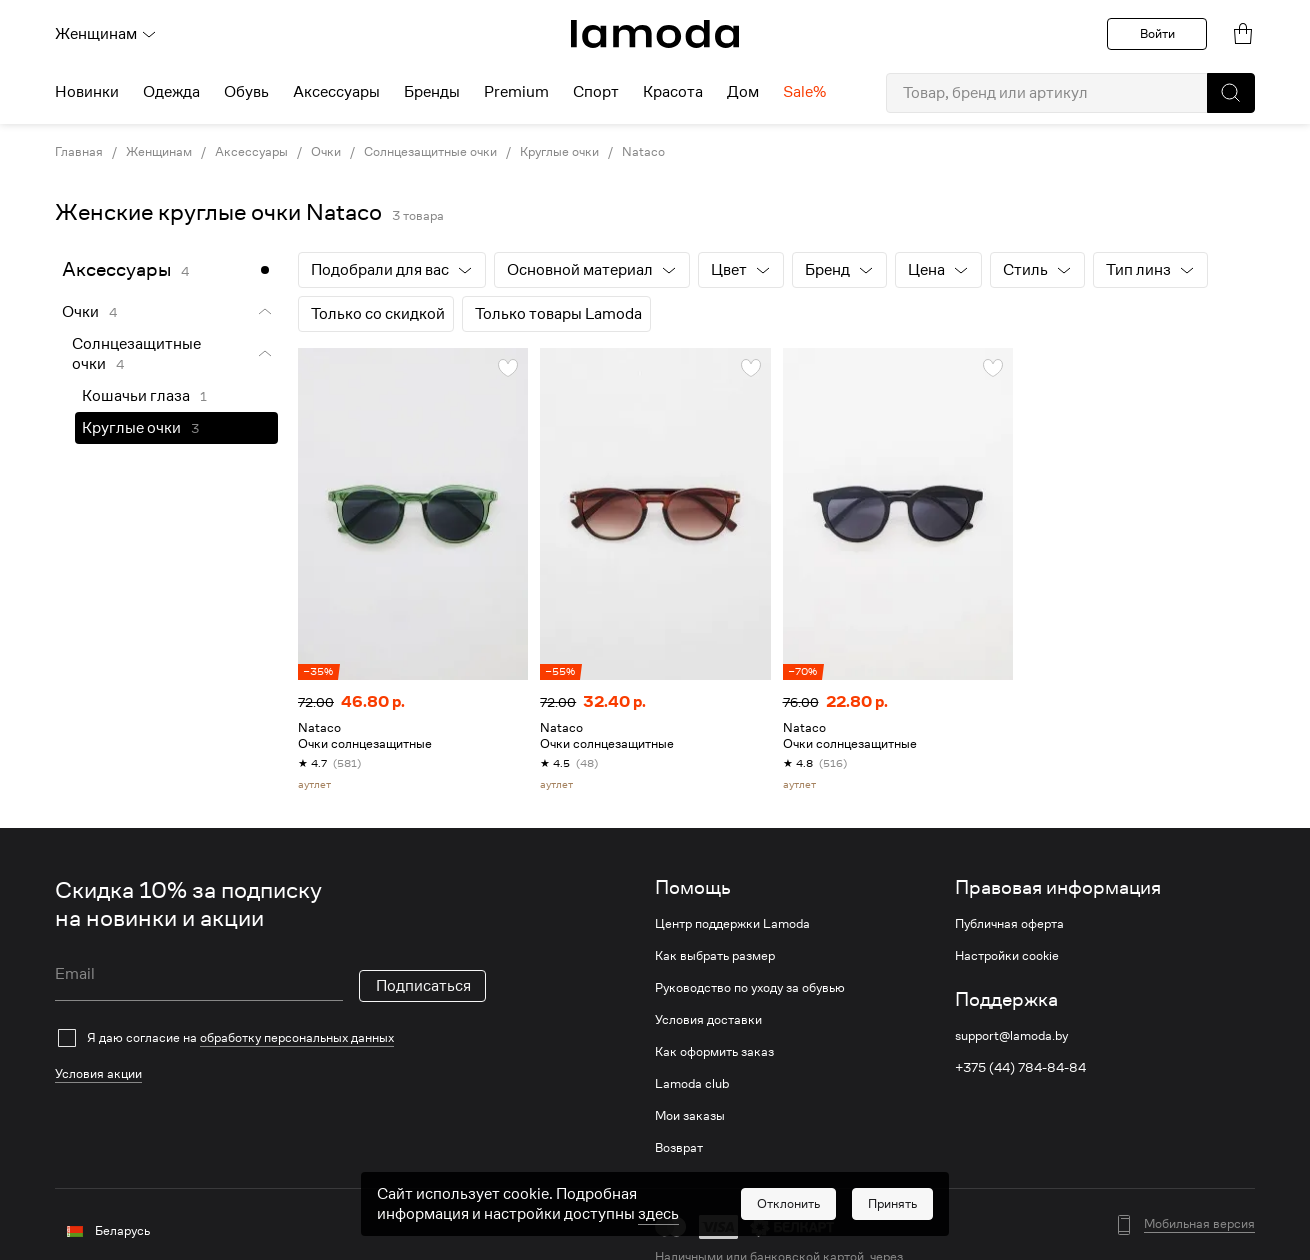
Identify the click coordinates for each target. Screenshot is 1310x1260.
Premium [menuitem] (516, 92)
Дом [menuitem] (743, 92)
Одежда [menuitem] (171, 92)
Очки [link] (326, 152)
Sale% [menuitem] (804, 92)
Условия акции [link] (98, 1073)
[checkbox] (270, 1038)
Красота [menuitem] (673, 92)
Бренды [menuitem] (432, 92)
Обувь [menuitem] (246, 92)
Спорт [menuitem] (596, 92)
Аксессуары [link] (251, 152)
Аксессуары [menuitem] (336, 92)
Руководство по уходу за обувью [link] (750, 988)
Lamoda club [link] (692, 1084)
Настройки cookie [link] (1007, 956)
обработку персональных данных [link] (297, 1037)
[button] (1231, 93)
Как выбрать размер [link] (715, 956)
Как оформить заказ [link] (714, 1052)
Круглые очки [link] (559, 152)
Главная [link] (79, 152)
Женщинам (106, 34)
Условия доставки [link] (708, 1020)
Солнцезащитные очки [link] (430, 152)
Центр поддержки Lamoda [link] (732, 924)
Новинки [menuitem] (87, 92)
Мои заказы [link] (690, 1116)
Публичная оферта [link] (1009, 924)
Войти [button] (1157, 33)
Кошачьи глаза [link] (136, 396)
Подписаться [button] (423, 986)
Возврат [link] (679, 1148)
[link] (655, 34)
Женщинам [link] (159, 152)
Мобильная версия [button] (1199, 1224)
